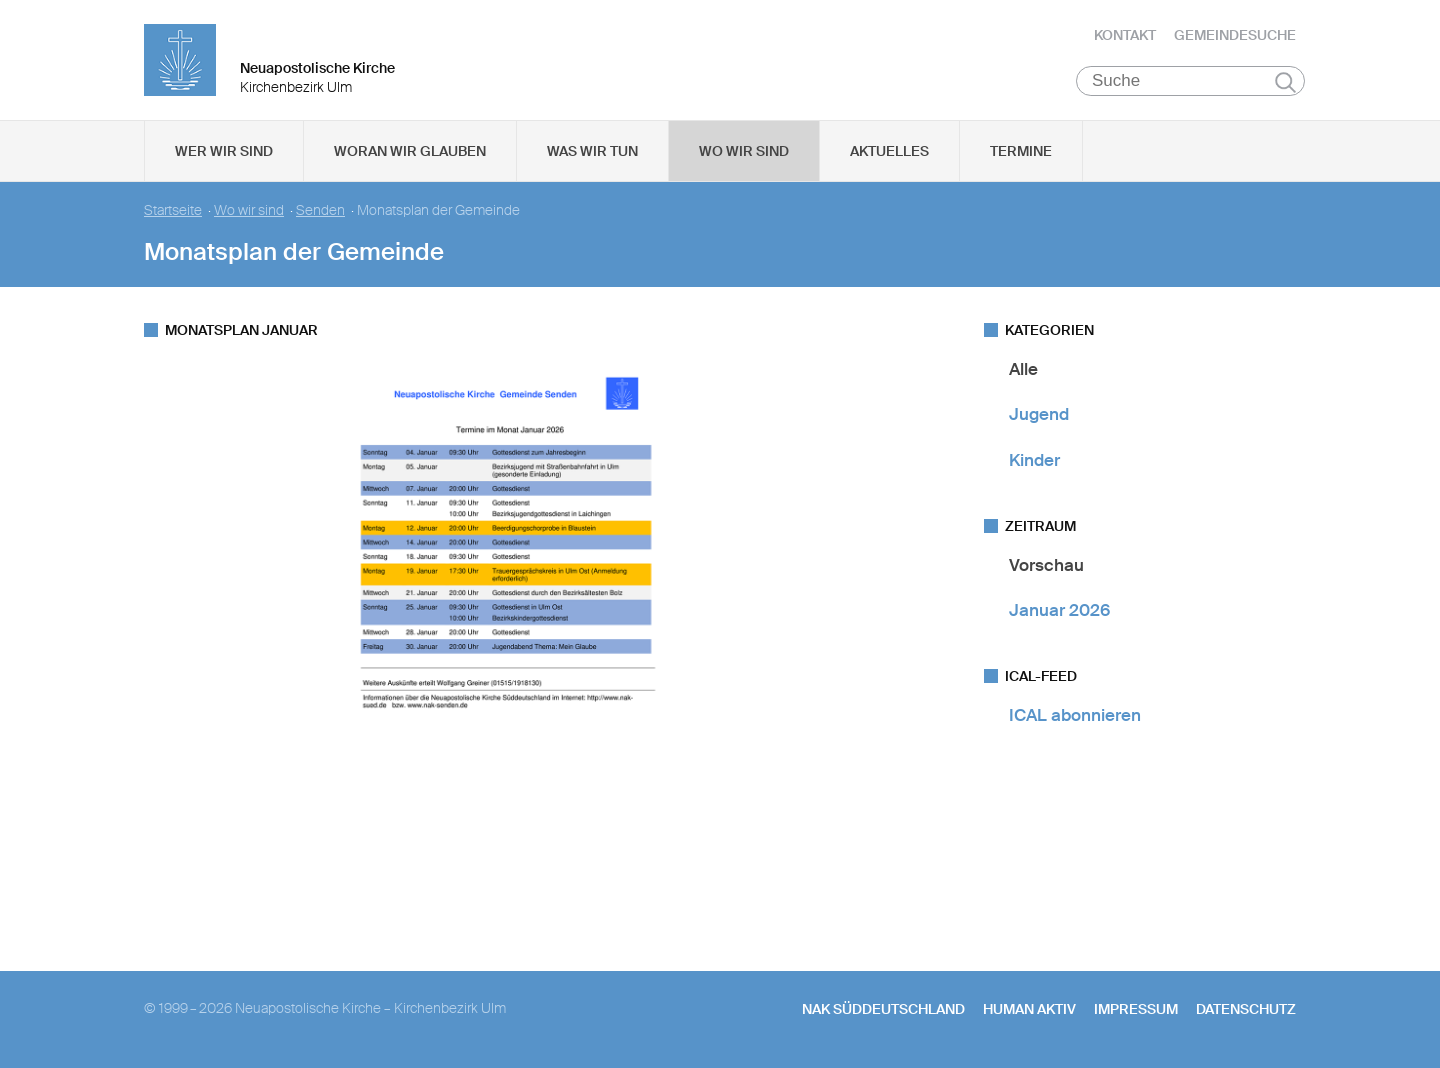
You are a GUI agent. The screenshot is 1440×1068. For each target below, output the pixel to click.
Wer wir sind (224, 151)
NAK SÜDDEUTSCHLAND (883, 1009)
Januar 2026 (1059, 610)
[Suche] (1190, 81)
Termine (1021, 151)
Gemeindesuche (1235, 35)
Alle (1023, 369)
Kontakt (1125, 35)
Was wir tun (592, 151)
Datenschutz (1246, 1009)
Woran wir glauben (410, 151)
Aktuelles (889, 151)
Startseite (173, 210)
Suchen (1285, 82)
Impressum (1136, 1009)
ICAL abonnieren (1075, 715)
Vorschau (1046, 565)
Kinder (1034, 460)
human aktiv (1029, 1009)
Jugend (1039, 414)
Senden (320, 210)
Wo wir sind (744, 151)
